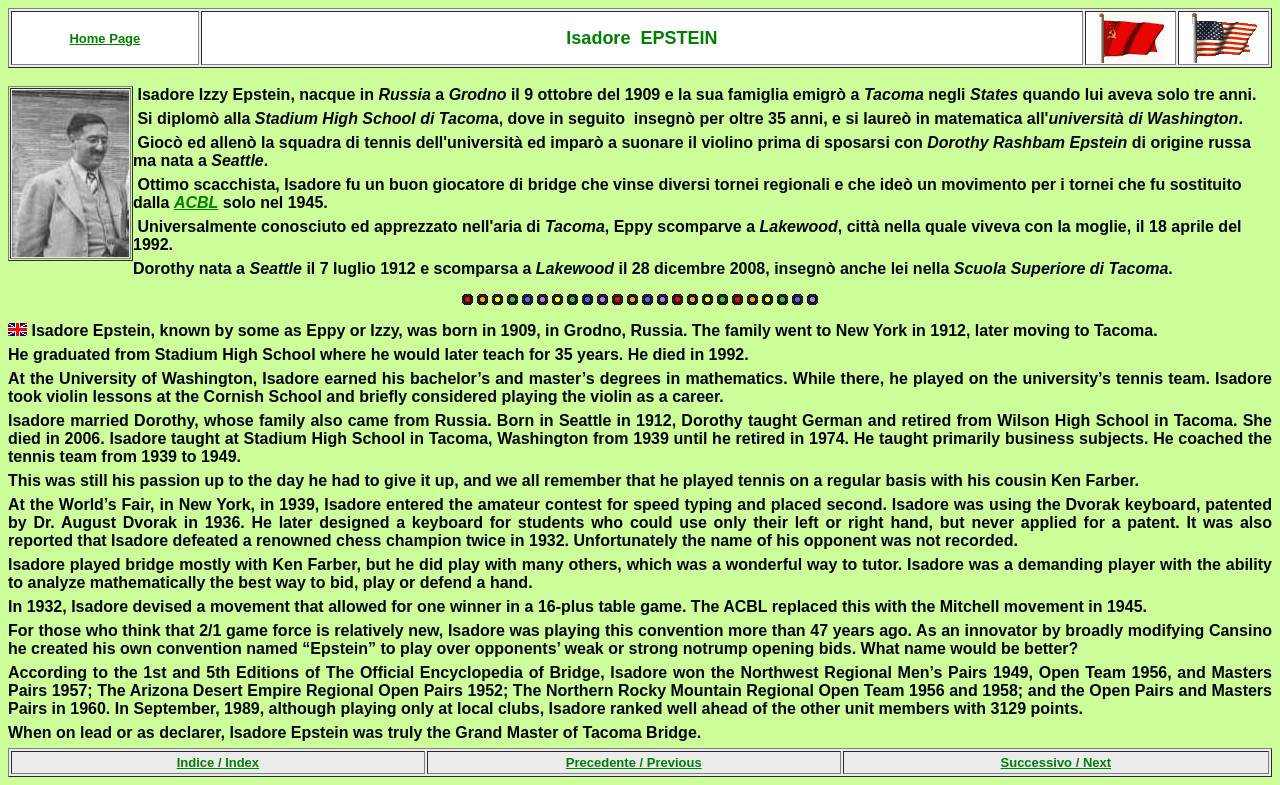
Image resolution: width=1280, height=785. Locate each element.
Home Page (104, 38)
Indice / (218, 762)
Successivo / (1056, 762)
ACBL (196, 202)
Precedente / (634, 762)
